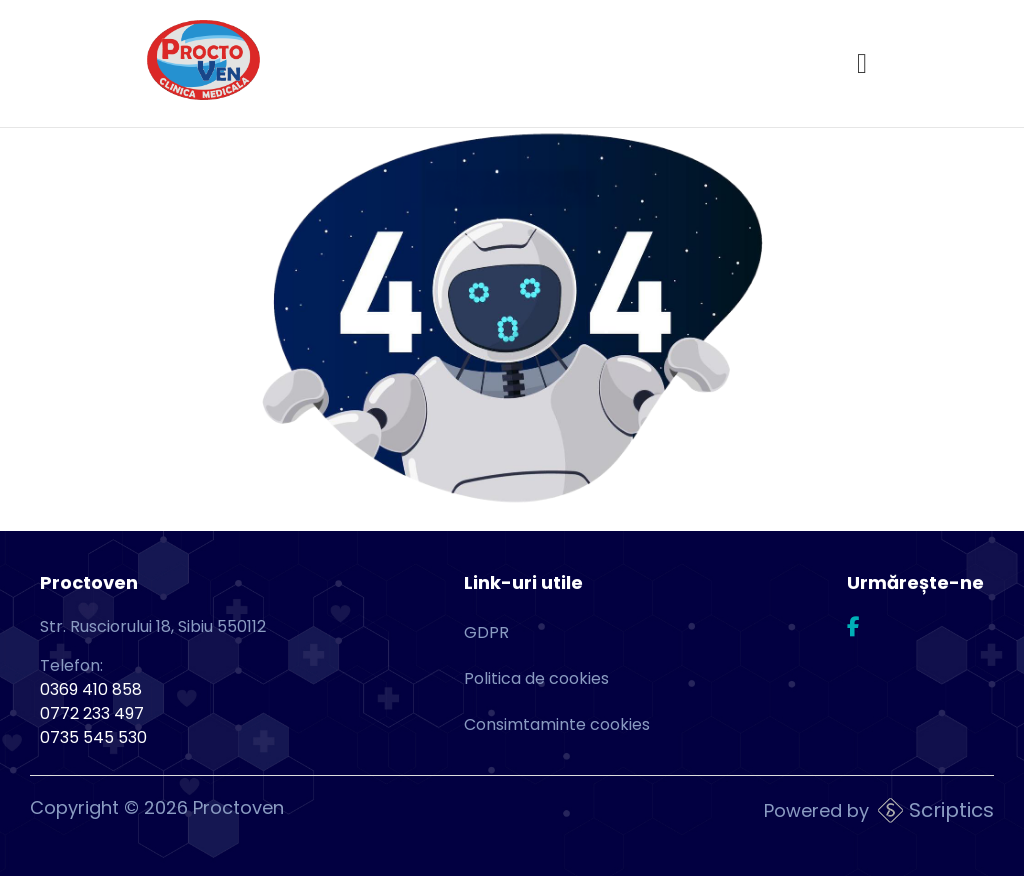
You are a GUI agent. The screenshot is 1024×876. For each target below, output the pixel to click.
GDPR (486, 632)
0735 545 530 (93, 737)
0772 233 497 (92, 713)
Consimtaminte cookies (557, 724)
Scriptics (951, 810)
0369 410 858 (91, 689)
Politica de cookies (536, 678)
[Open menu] (862, 64)
